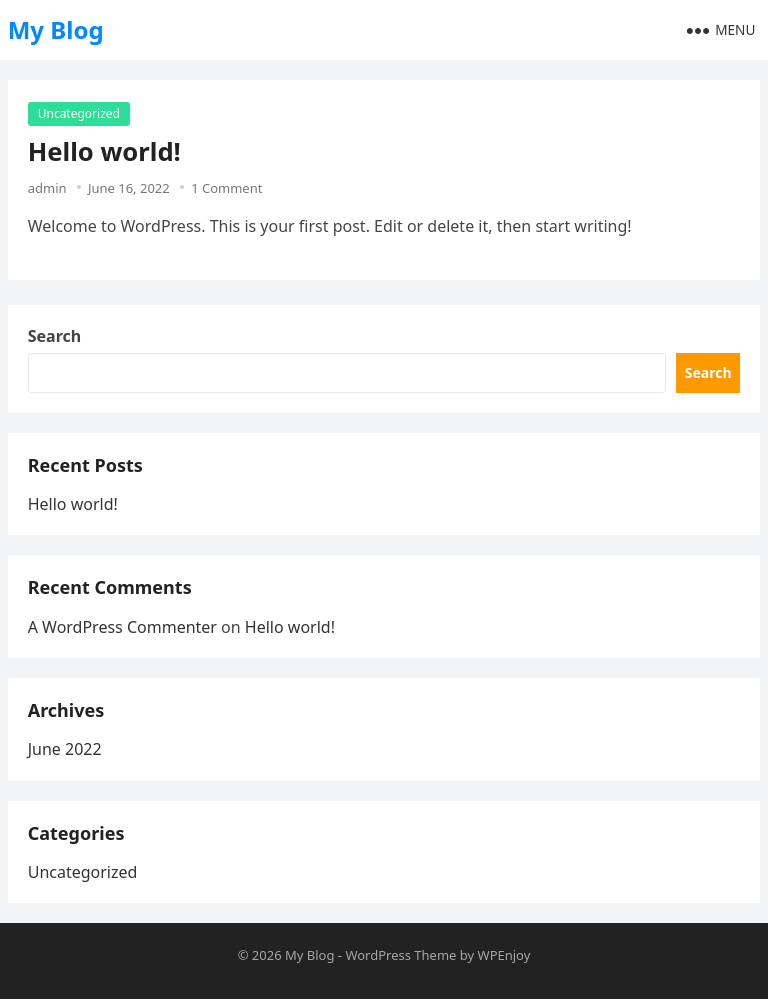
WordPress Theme (400, 955)
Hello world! (104, 151)
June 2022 (65, 749)
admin (47, 188)
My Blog (56, 29)
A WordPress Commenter (122, 627)
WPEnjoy (504, 955)
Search (54, 336)
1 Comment (226, 188)
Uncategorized (79, 113)
